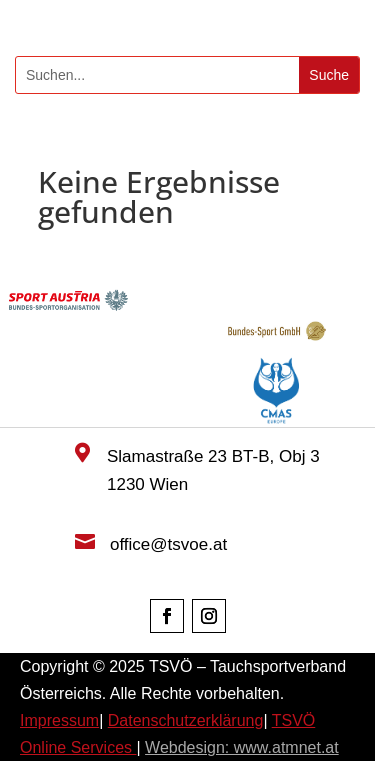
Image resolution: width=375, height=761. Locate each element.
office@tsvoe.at (168, 544)
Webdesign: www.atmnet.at (242, 747)
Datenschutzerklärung (186, 720)
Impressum (59, 720)
